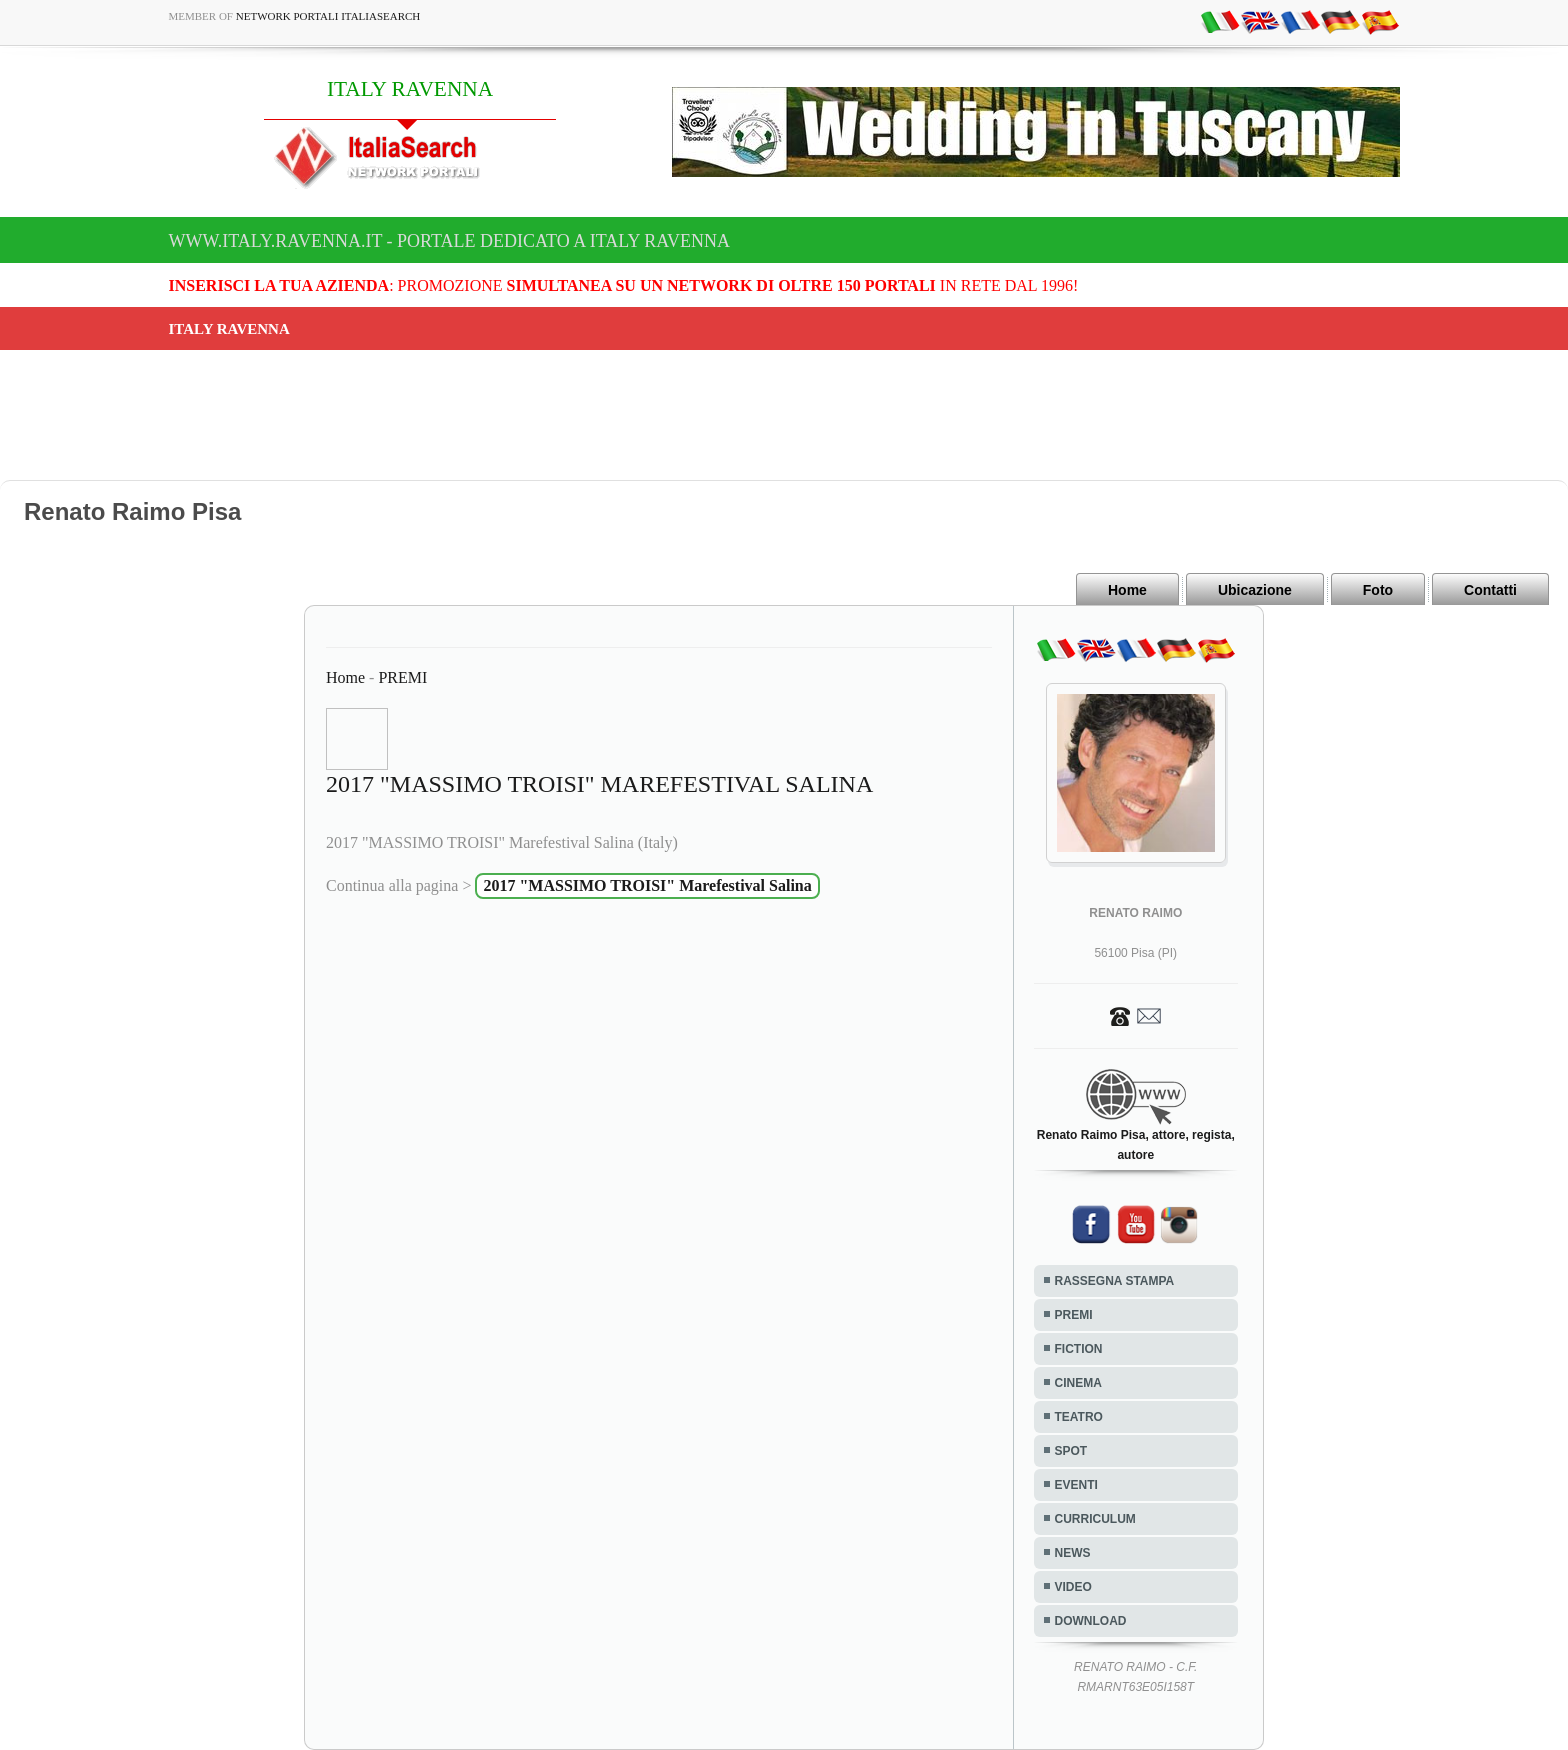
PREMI (402, 677)
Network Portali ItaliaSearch (328, 16)
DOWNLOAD (1091, 1621)
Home (1127, 590)
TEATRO (1079, 1417)
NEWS (1073, 1553)
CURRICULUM (1095, 1519)
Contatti (1490, 590)
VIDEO (1073, 1587)
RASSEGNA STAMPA (1115, 1281)
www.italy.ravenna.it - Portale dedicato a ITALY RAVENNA (449, 241)
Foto (1378, 590)
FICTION (1079, 1349)
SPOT (1071, 1451)
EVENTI (1076, 1485)
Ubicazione (1255, 590)
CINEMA (1078, 1383)
